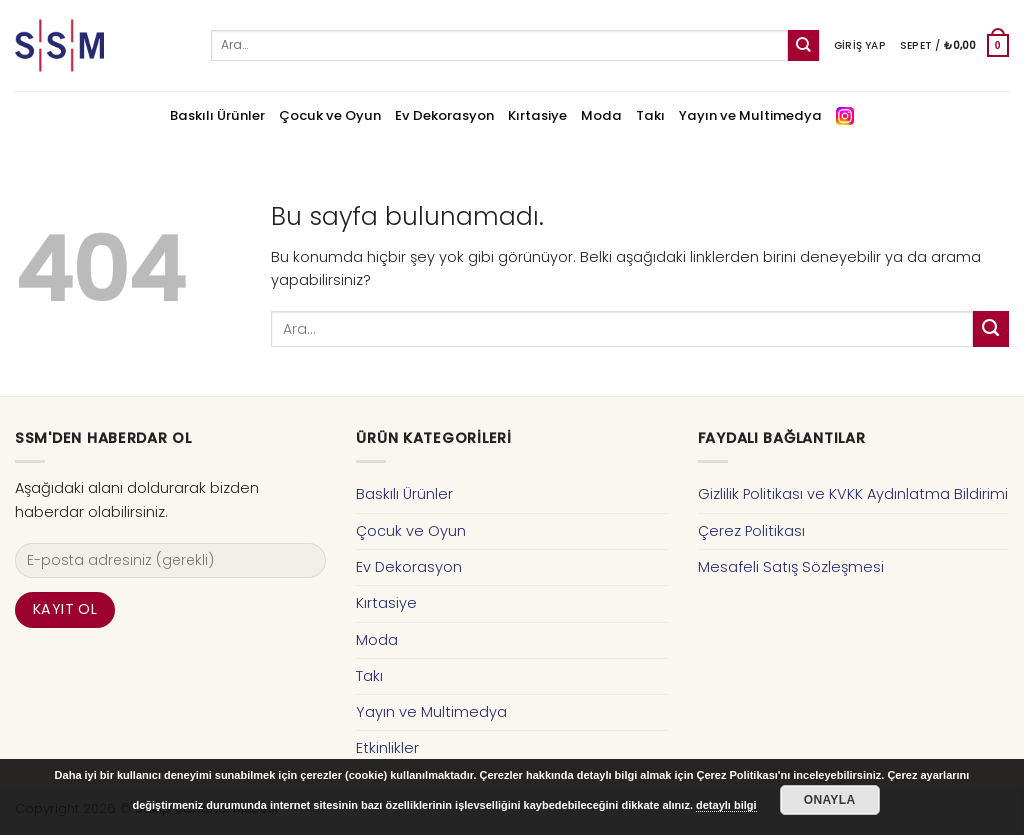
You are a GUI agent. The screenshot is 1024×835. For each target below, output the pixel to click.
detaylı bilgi (726, 805)
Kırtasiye (537, 115)
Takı (650, 115)
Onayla (830, 800)
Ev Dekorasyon (444, 115)
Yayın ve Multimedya (750, 115)
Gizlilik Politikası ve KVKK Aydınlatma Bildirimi (853, 494)
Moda (601, 115)
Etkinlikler (387, 748)
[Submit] (803, 45)
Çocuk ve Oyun (330, 115)
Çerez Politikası (751, 531)
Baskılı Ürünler (217, 115)
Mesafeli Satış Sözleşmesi (791, 567)
